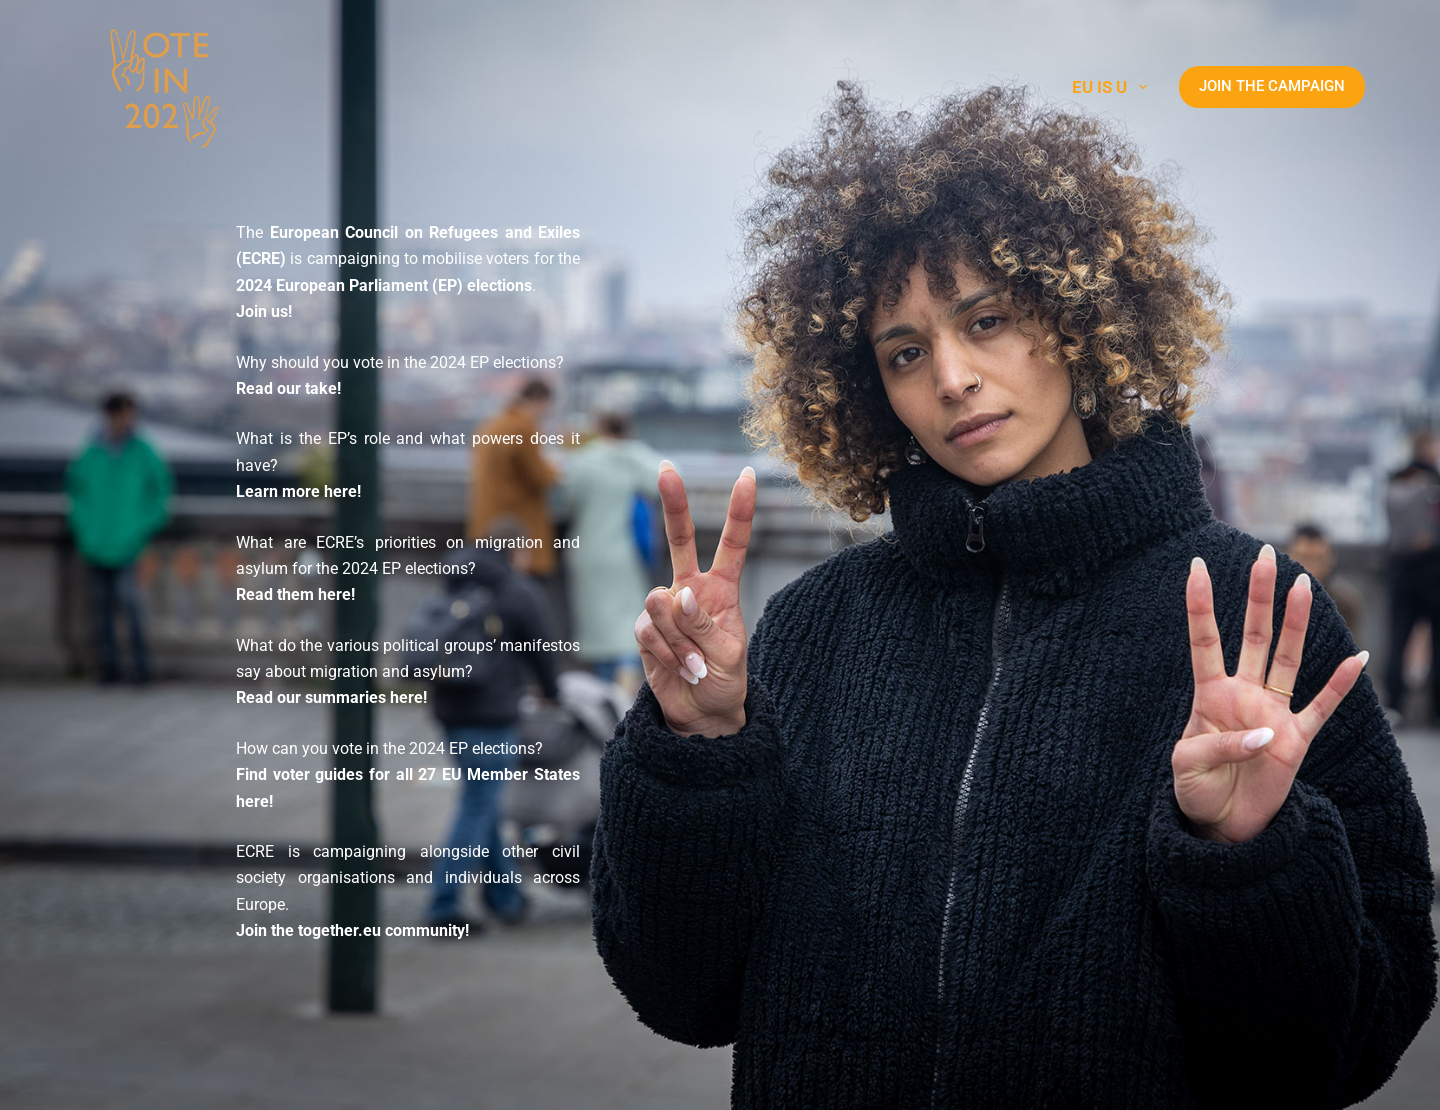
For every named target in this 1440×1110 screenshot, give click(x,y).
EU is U (1113, 87)
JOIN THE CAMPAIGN (1272, 86)
